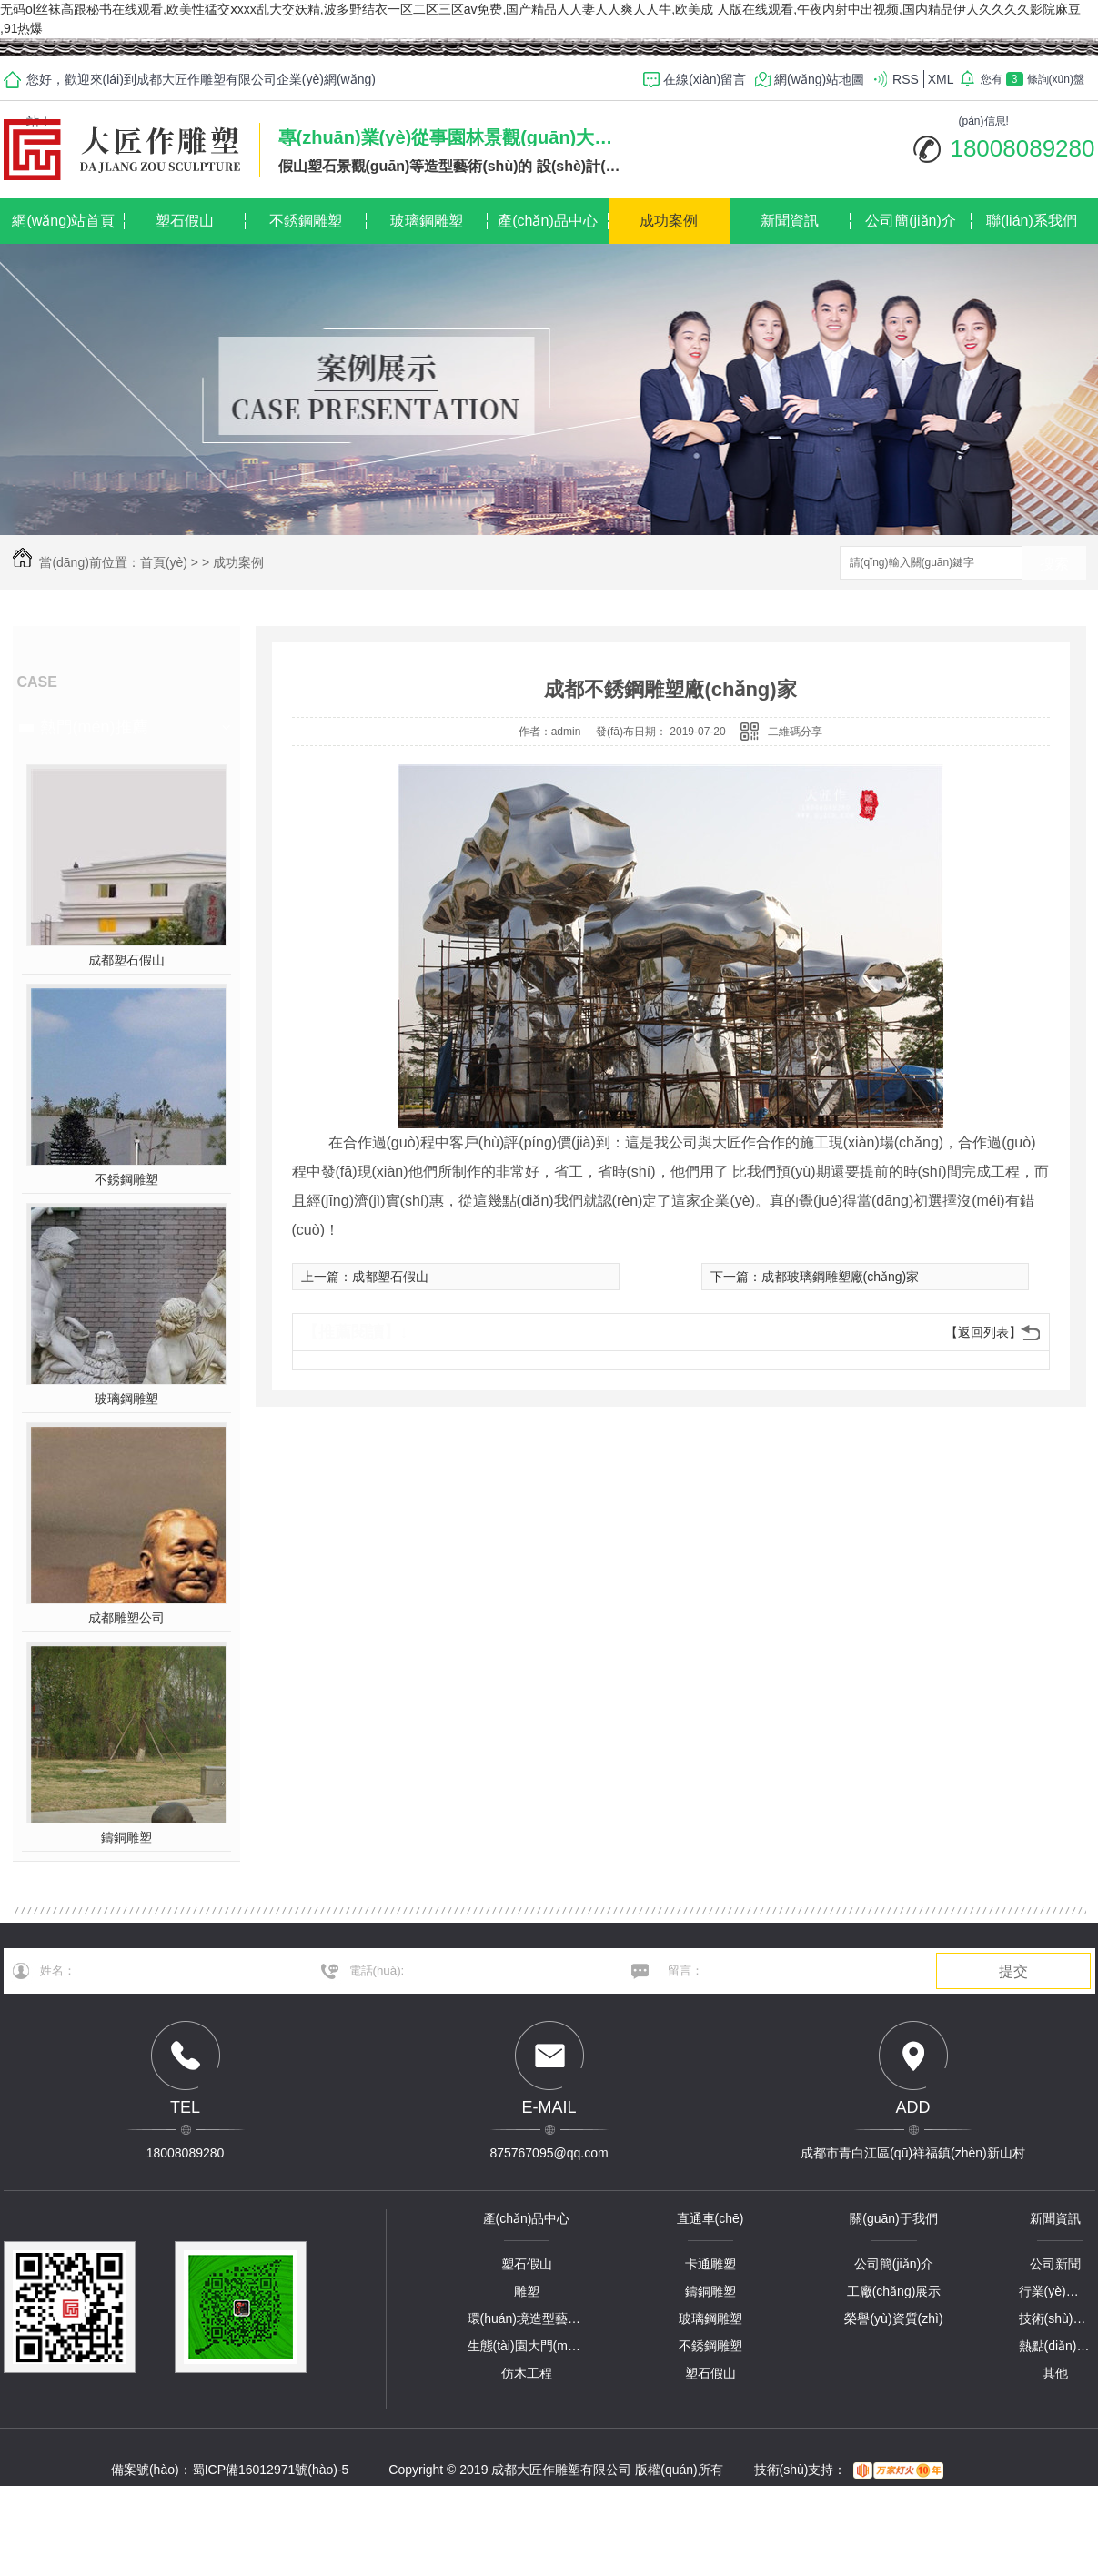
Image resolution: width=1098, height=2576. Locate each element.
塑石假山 (185, 220)
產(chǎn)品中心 (547, 220)
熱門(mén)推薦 (94, 727)
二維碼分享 (795, 731)
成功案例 (669, 220)
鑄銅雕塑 (126, 1837)
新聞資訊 (790, 220)
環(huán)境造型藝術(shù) (527, 2318)
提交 (1013, 1971)
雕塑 (526, 2291)
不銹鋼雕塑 (305, 220)
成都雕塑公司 (126, 1618)
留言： (786, 1971)
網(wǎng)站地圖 (819, 79)
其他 (1055, 2373)
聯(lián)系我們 (1031, 220)
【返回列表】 (983, 1332)
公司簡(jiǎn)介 (910, 220)
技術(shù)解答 (1055, 2318)
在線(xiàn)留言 (704, 79)
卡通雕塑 (710, 2264)
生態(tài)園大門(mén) (527, 2346)
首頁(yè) (163, 562)
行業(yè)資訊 (1055, 2291)
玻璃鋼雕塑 (426, 220)
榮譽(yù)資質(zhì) (893, 2318)
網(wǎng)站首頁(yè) (63, 228)
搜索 (1054, 563)
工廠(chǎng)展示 (894, 2291)
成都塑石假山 (126, 960)
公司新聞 (1055, 2264)
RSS (905, 79)
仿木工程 (526, 2373)
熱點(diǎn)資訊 (1055, 2346)
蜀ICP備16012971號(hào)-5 (270, 2469)
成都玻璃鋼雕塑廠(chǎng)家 (840, 1276)
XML (941, 79)
